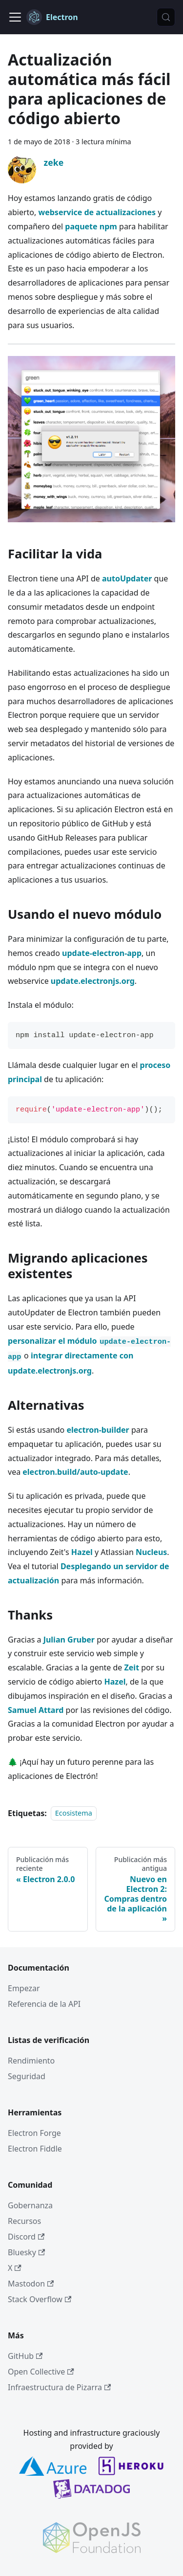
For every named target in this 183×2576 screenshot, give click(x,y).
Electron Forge (34, 2133)
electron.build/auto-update (75, 1471)
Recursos (24, 2221)
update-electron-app (102, 953)
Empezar (24, 1988)
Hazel (82, 1552)
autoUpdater (127, 578)
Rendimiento (31, 2060)
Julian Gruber (69, 1639)
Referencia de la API (44, 2004)
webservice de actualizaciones (97, 212)
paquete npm (91, 226)
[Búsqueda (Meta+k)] (166, 17)
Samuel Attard (35, 1710)
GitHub (25, 2356)
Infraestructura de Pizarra (59, 2387)
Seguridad (26, 2076)
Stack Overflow (39, 2299)
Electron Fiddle (35, 2148)
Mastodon (31, 2283)
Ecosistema (73, 1813)
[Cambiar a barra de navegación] (15, 17)
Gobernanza (30, 2205)
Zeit (132, 1667)
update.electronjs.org (93, 981)
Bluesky (26, 2252)
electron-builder (97, 1429)
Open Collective (41, 2371)
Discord (26, 2236)
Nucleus (151, 1552)
